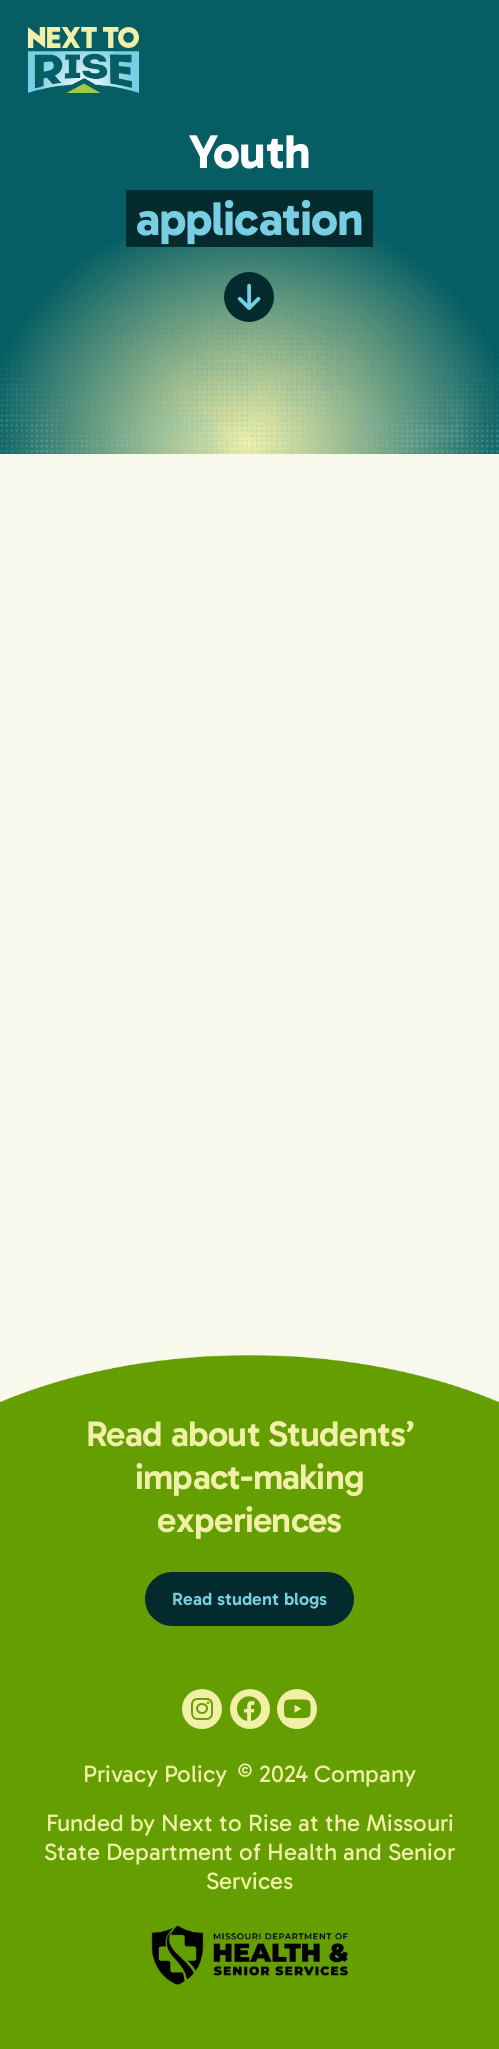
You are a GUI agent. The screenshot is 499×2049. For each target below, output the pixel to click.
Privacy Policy (155, 1773)
